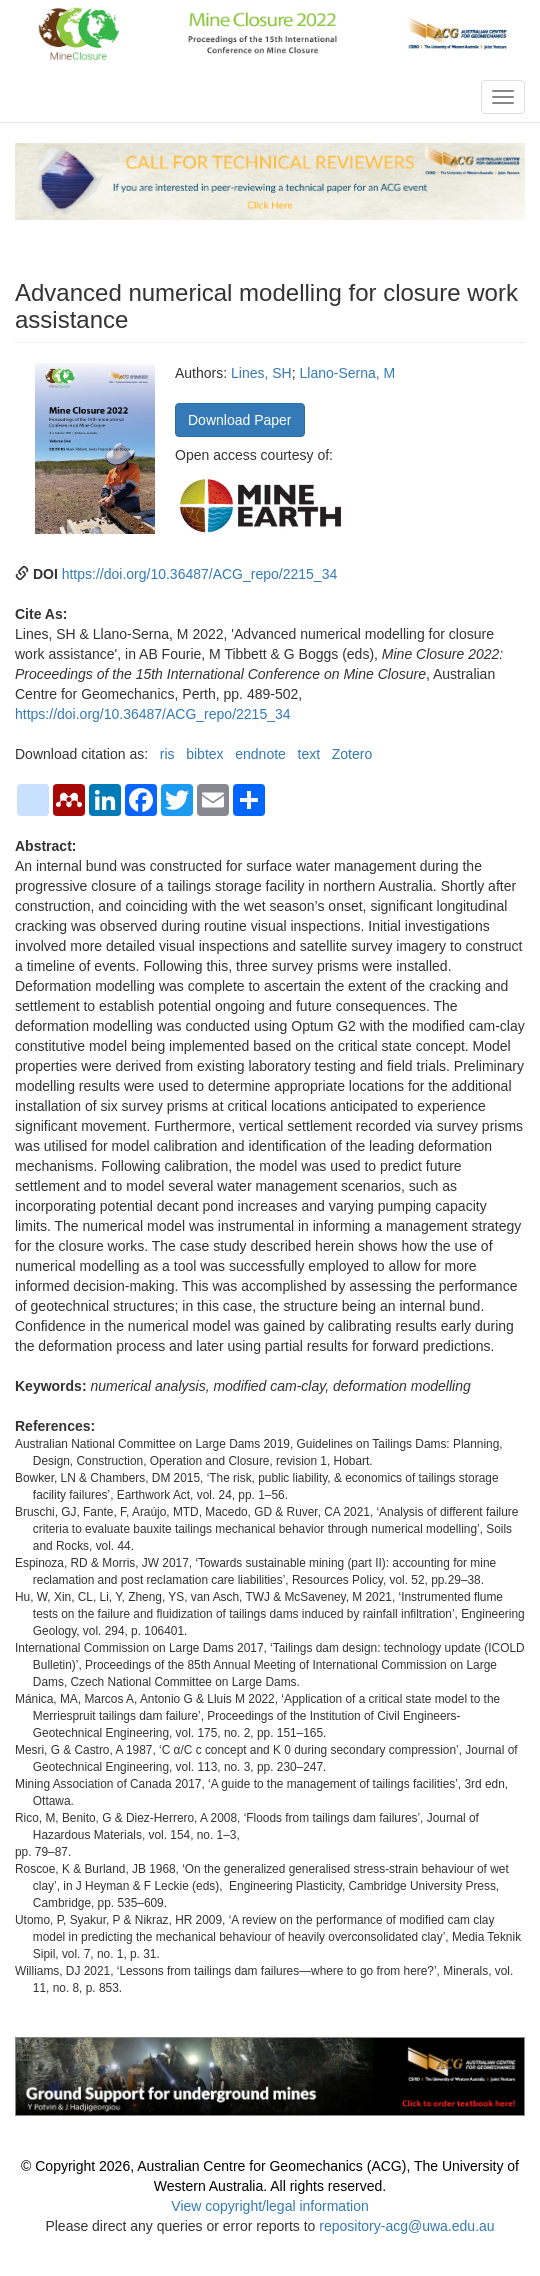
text (309, 754)
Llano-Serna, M (348, 373)
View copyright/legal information (269, 2206)
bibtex (204, 754)
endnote (260, 754)
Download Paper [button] (240, 420)
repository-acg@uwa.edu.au (406, 2226)
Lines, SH (261, 373)
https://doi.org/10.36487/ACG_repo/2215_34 (200, 574)
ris (167, 754)
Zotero (352, 754)
